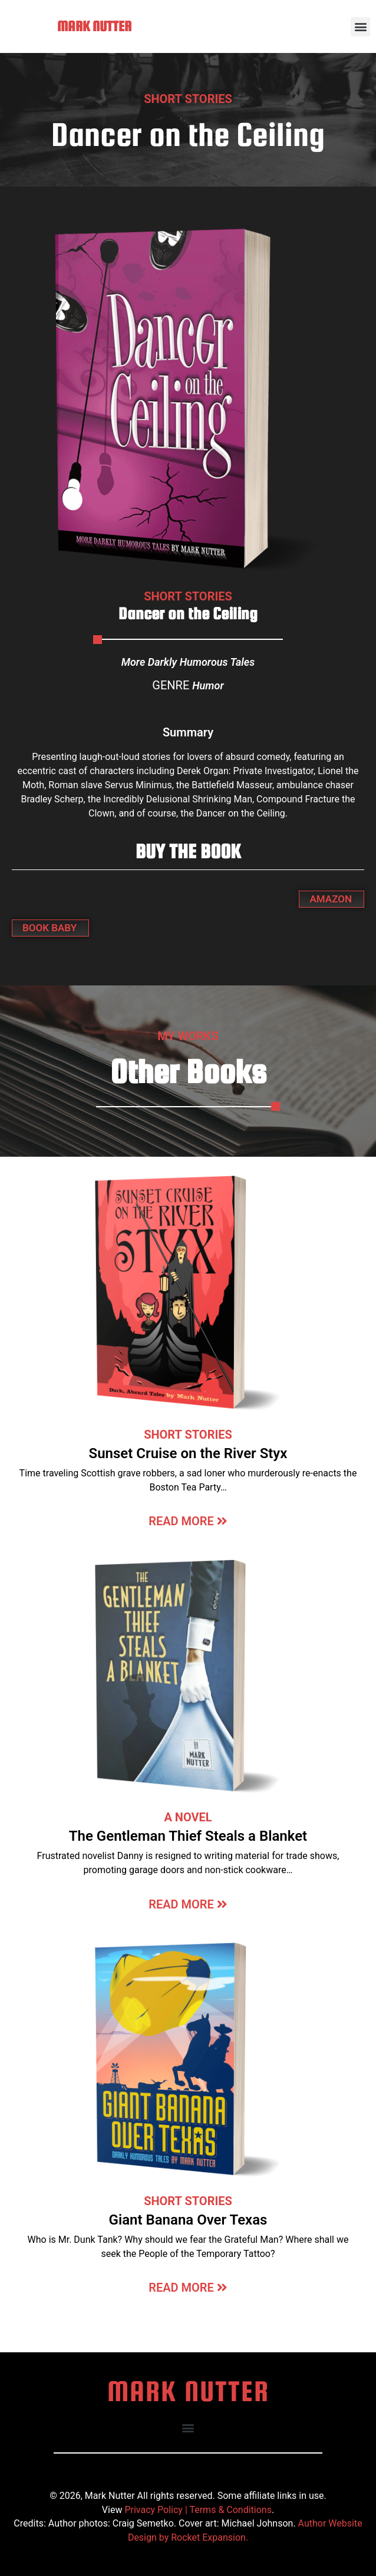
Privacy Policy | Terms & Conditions (198, 2509)
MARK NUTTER (94, 26)
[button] (360, 26)
